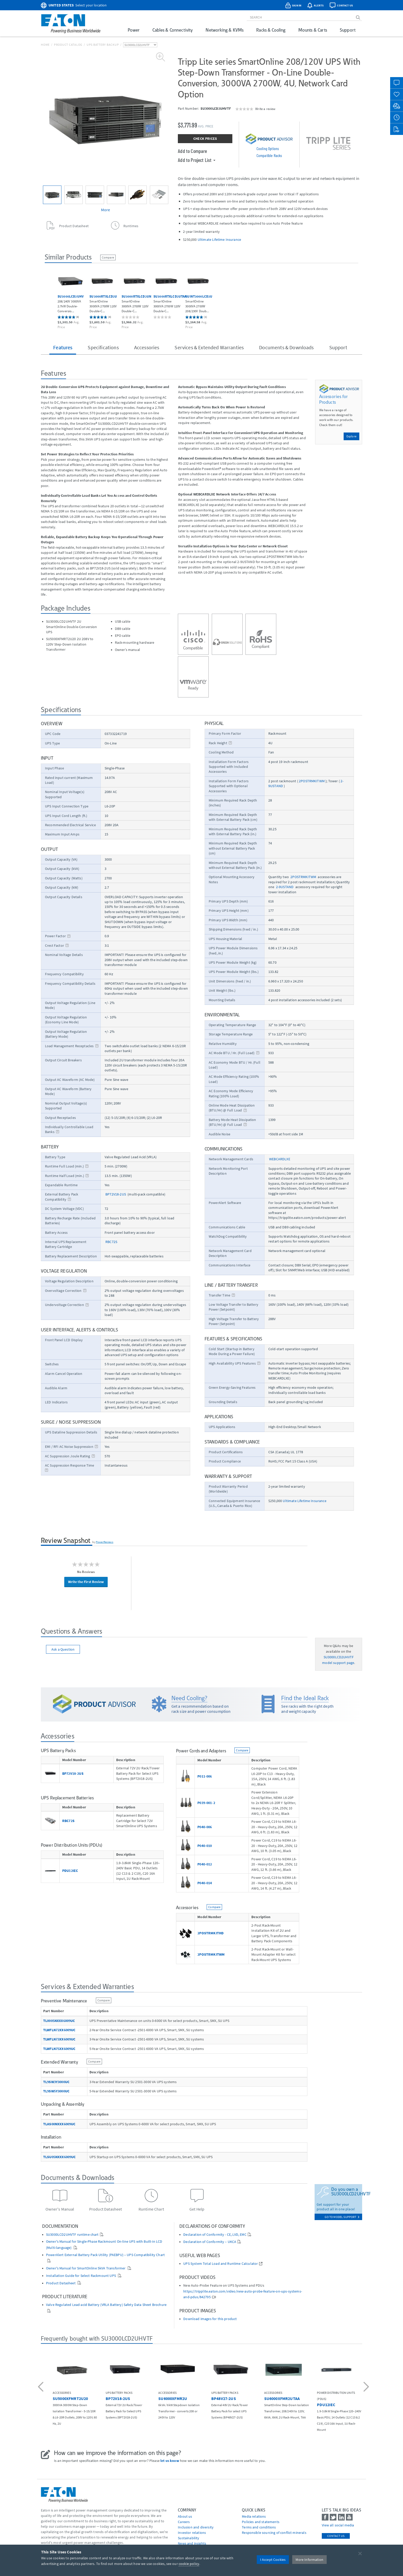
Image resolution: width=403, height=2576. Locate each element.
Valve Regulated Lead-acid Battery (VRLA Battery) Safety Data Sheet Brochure (106, 2305)
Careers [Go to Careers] (184, 2521)
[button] (41, 2388)
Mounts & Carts (312, 30)
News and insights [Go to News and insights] (192, 2543)
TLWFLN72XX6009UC (59, 2030)
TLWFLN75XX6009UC (59, 2049)
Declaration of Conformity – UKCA (209, 2242)
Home (45, 45)
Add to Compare (192, 151)
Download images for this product (210, 2319)
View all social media (338, 2525)
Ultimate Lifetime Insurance (219, 239)
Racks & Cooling (270, 30)
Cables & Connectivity (172, 30)
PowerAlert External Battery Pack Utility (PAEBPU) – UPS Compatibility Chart (105, 2255)
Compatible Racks (269, 155)
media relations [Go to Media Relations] (254, 2516)
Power (134, 30)
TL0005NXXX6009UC (59, 2021)
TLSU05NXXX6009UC (59, 2157)
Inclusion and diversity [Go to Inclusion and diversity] (196, 2527)
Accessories (146, 347)
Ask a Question (63, 1649)
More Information (309, 2559)
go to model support (342, 2217)
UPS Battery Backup (103, 45)
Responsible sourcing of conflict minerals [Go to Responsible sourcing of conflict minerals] (274, 2532)
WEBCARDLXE (279, 1159)
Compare (108, 257)
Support (347, 30)
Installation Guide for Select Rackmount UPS (81, 2276)
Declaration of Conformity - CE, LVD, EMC (214, 2234)
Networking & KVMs (224, 30)
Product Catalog (68, 45)
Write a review (265, 109)
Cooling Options (268, 148)
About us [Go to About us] (185, 2516)
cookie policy (189, 2563)
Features (62, 347)
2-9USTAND (285, 887)
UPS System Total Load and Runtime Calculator (220, 2263)
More (105, 209)
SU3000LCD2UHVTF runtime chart (72, 2234)
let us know (169, 2460)
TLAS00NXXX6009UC (59, 2124)
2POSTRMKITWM (312, 781)
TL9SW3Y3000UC (56, 2082)
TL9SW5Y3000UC (56, 2091)
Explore (351, 436)
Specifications (103, 347)
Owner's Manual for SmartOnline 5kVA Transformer (86, 2268)
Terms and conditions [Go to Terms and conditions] (259, 2527)
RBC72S (111, 1242)
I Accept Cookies (273, 2559)
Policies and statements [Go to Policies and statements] (260, 2521)
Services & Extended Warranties (209, 347)
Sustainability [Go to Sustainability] (188, 2538)
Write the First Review (86, 1581)
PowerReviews (104, 1542)
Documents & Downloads (286, 347)
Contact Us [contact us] (335, 2536)
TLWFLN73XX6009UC (59, 2039)
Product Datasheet (61, 2283)
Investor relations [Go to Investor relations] (192, 2532)
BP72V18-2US (115, 1194)
